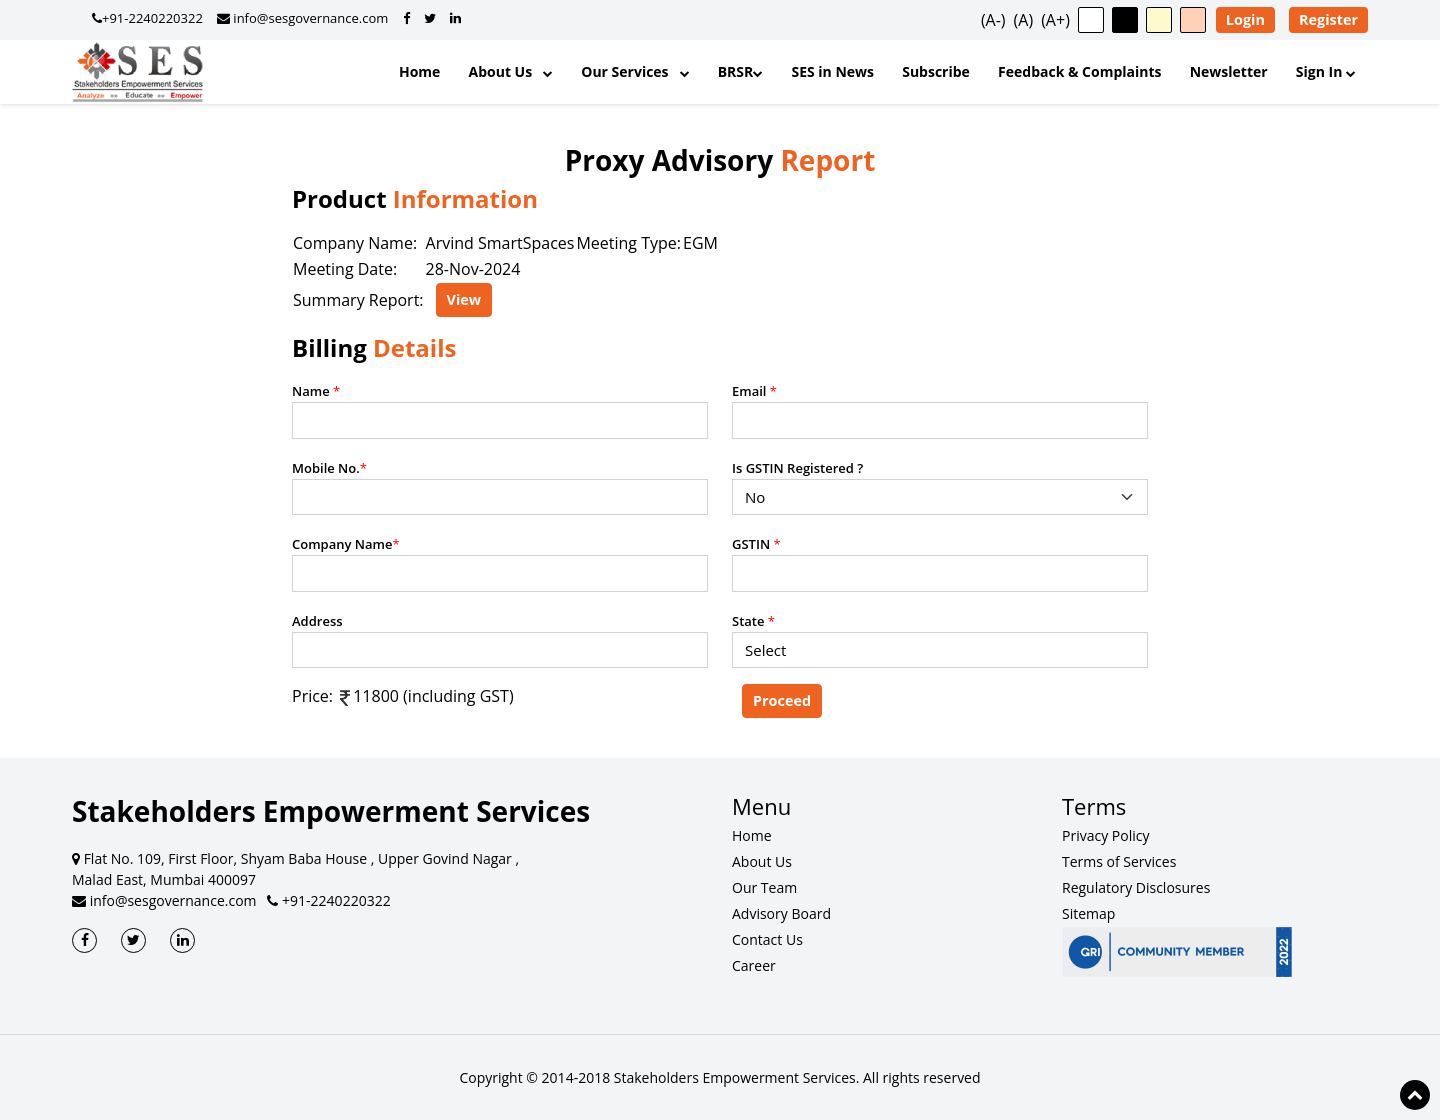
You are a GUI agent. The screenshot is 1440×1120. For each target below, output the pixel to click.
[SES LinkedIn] (182, 940)
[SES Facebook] (84, 940)
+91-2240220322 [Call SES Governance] (147, 18)
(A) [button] (1024, 20)
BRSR (741, 71)
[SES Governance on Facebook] (406, 18)
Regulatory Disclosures (1136, 887)
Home (419, 71)
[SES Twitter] (133, 940)
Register (1328, 19)
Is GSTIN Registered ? (797, 468)
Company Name (346, 544)
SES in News (832, 71)
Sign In (1326, 71)
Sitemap (1088, 913)
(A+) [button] (1055, 20)
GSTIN (756, 544)
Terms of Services (1119, 861)
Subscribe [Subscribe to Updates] (936, 71)
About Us (511, 71)
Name (316, 391)
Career (754, 965)
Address (317, 621)
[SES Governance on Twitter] (430, 18)
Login (1245, 19)
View (464, 299)
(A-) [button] (993, 20)
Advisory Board (781, 913)
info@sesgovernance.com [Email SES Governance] (302, 18)
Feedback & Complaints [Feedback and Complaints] (1080, 71)
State (753, 621)
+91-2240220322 (328, 900)
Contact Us (767, 939)
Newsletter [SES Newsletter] (1229, 71)
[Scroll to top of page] (1415, 1095)
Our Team (764, 887)
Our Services (635, 71)
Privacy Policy (1105, 835)
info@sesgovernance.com (164, 900)
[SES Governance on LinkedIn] (455, 18)
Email (754, 391)
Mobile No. (329, 468)
